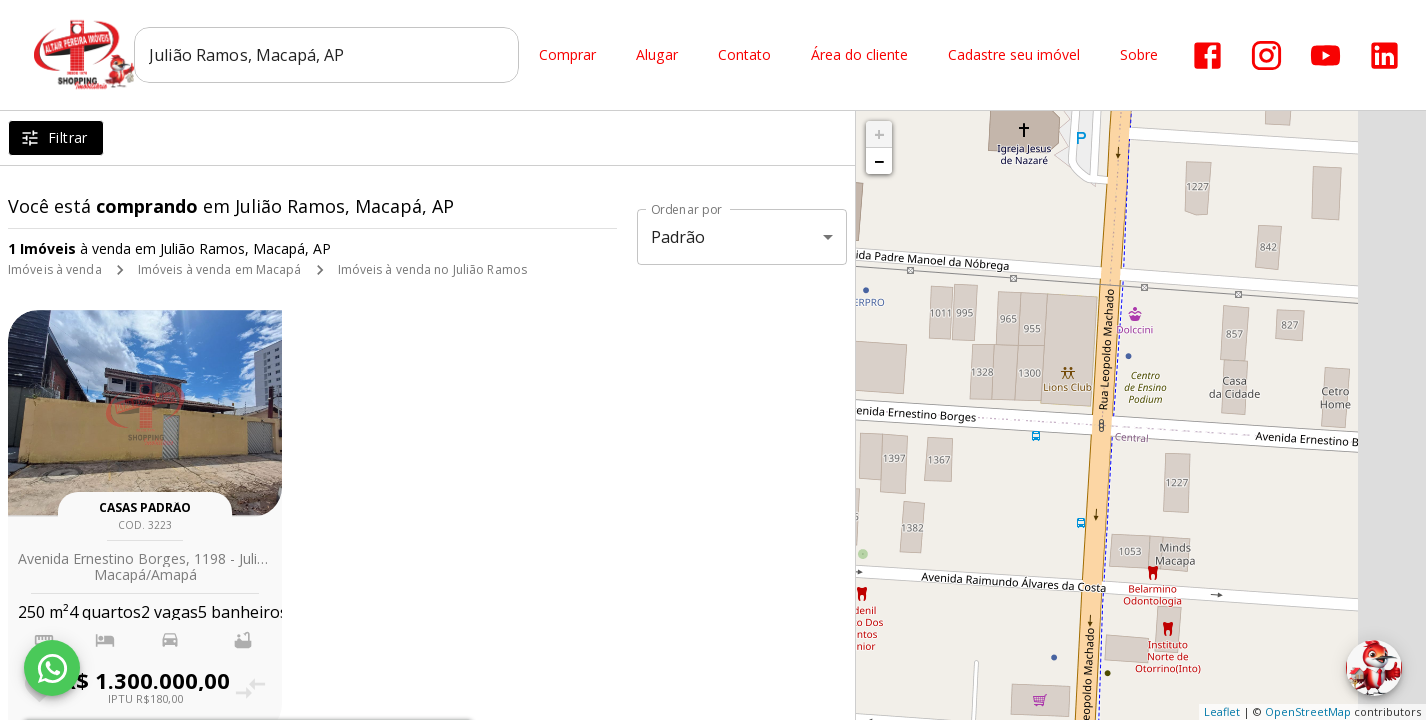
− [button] (879, 161)
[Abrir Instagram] (1266, 55)
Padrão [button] (678, 237)
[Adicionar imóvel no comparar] (251, 688)
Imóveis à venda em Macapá (220, 269)
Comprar (567, 55)
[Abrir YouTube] (1325, 55)
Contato (744, 55)
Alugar (657, 55)
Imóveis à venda (55, 269)
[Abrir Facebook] (1207, 55)
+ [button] (879, 134)
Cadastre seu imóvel (1014, 55)
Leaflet (1222, 711)
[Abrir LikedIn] (1384, 55)
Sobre (1139, 55)
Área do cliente (859, 55)
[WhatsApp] (52, 668)
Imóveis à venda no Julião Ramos (433, 269)
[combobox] (326, 55)
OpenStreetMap (1308, 711)
